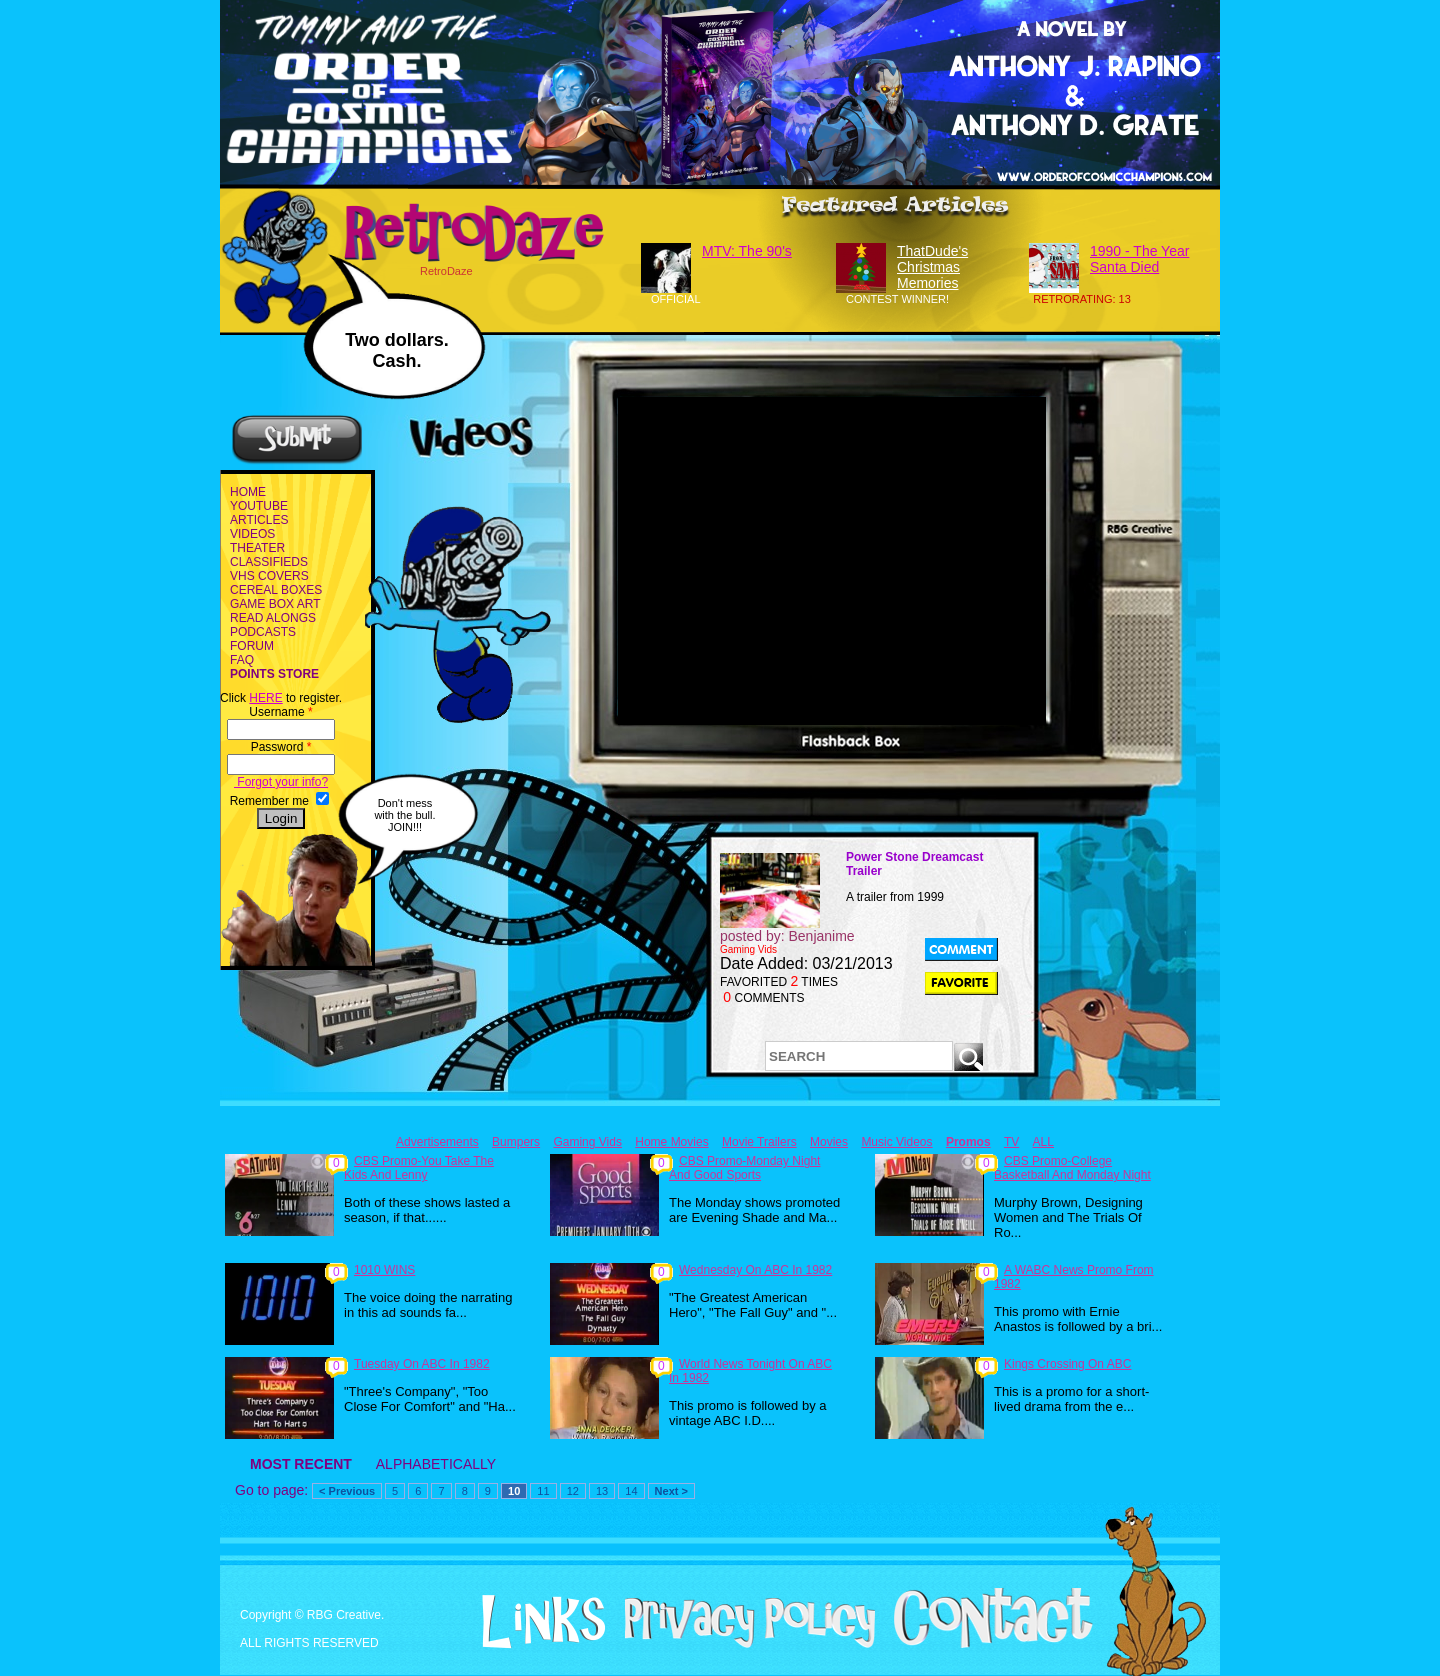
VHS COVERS (269, 576)
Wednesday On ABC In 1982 (755, 1270)
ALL (1043, 1142)
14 (631, 1491)
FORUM (252, 646)
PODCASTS (263, 632)
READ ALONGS (273, 618)
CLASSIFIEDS (269, 562)
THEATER (257, 548)
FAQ (242, 660)
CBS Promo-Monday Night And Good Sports (744, 1168)
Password (281, 747)
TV (1011, 1142)
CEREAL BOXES (276, 590)
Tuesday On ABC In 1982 (422, 1364)
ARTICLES (259, 520)
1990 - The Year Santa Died (1139, 259)
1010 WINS (384, 1270)
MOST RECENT (301, 1464)
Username (280, 712)
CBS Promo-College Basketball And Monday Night (1072, 1168)
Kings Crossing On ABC (1067, 1364)
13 (602, 1491)
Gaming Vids (587, 1142)
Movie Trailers (759, 1142)
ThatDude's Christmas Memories (932, 267)
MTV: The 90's (747, 251)
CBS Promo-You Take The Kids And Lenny (419, 1168)
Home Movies (671, 1142)
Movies (829, 1142)
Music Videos (896, 1142)
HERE (265, 698)
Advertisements (437, 1142)
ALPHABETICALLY (436, 1464)
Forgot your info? (281, 782)
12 (573, 1491)
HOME (248, 492)
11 (543, 1491)
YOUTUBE (259, 506)
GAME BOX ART (275, 604)
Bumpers (516, 1142)
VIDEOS (252, 534)
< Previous (347, 1491)
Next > (671, 1491)
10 (514, 1491)
